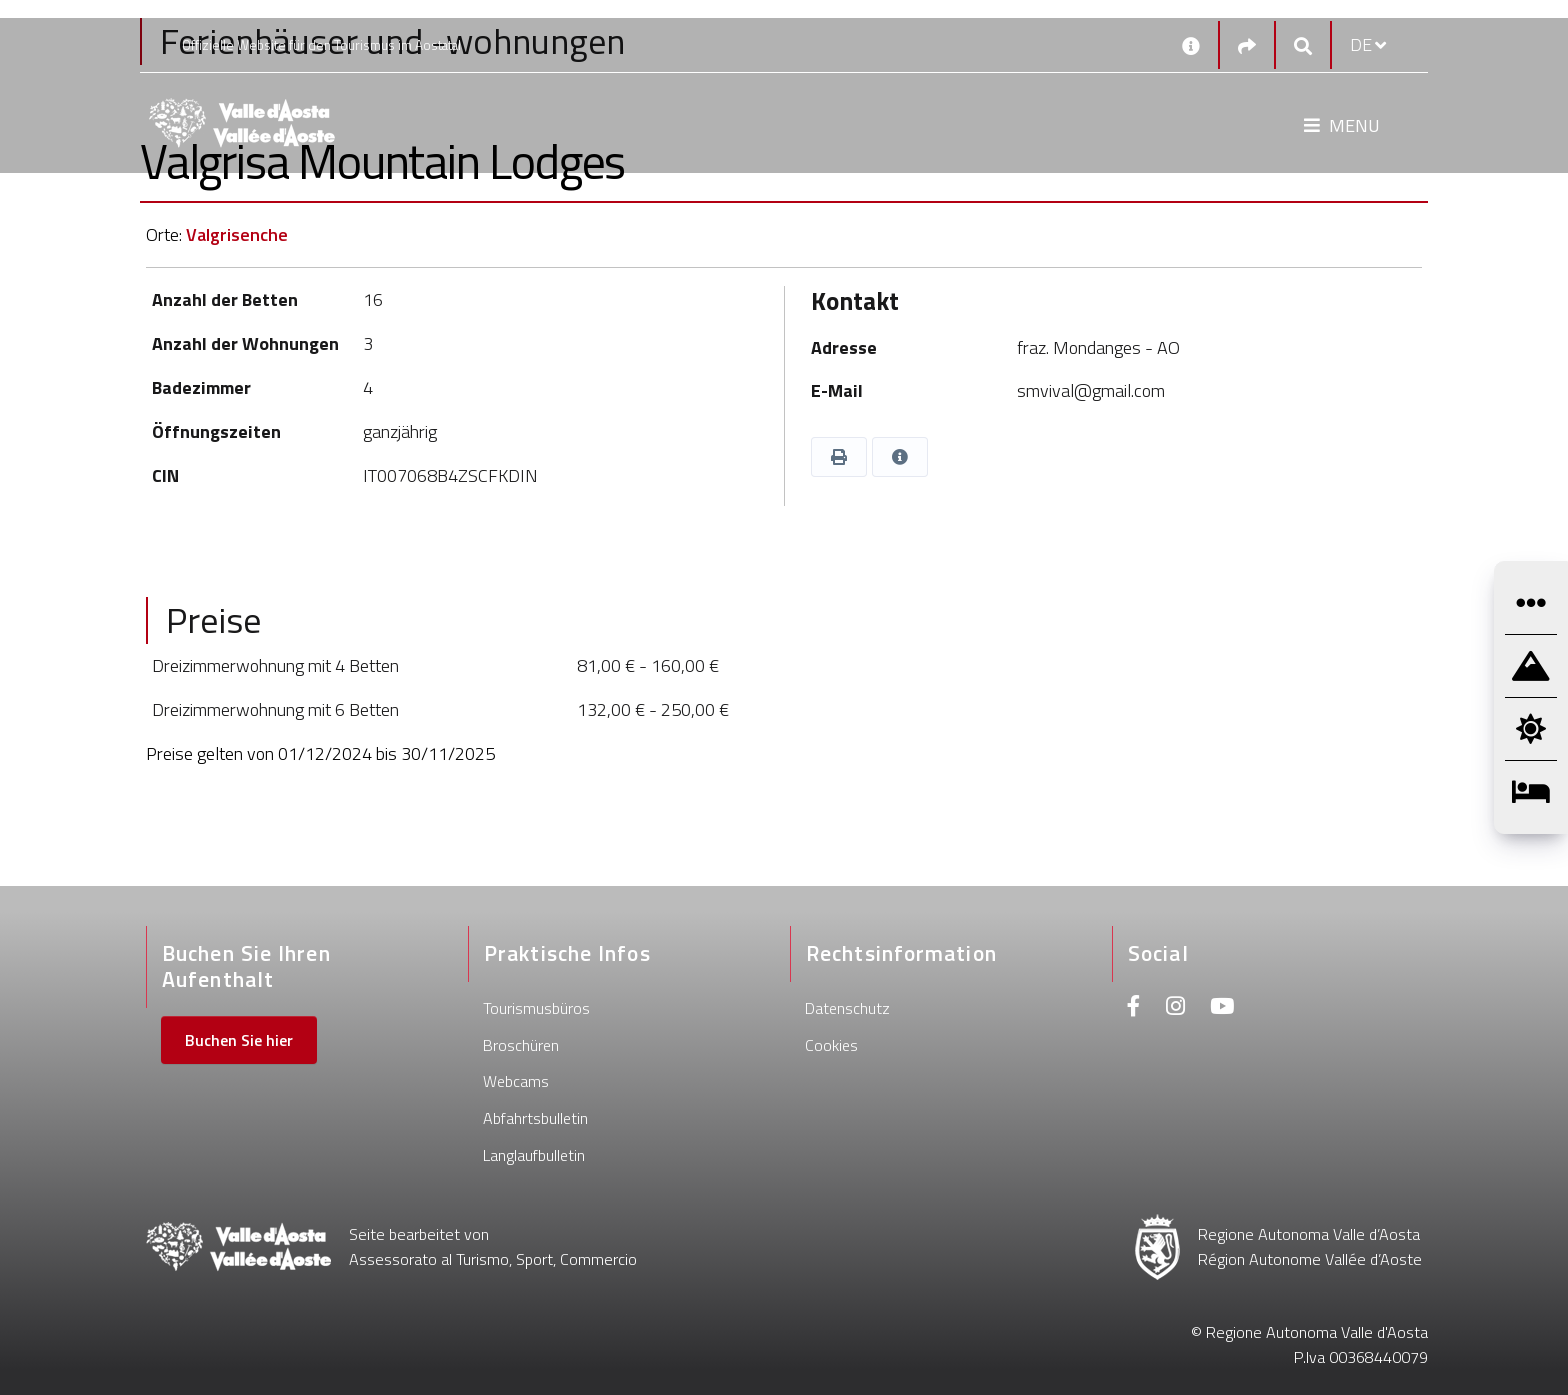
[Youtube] (1222, 1008)
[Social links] (1247, 45)
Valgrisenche (237, 234)
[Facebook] (1134, 1008)
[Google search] (1303, 45)
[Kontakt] (1191, 45)
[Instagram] (1175, 1008)
